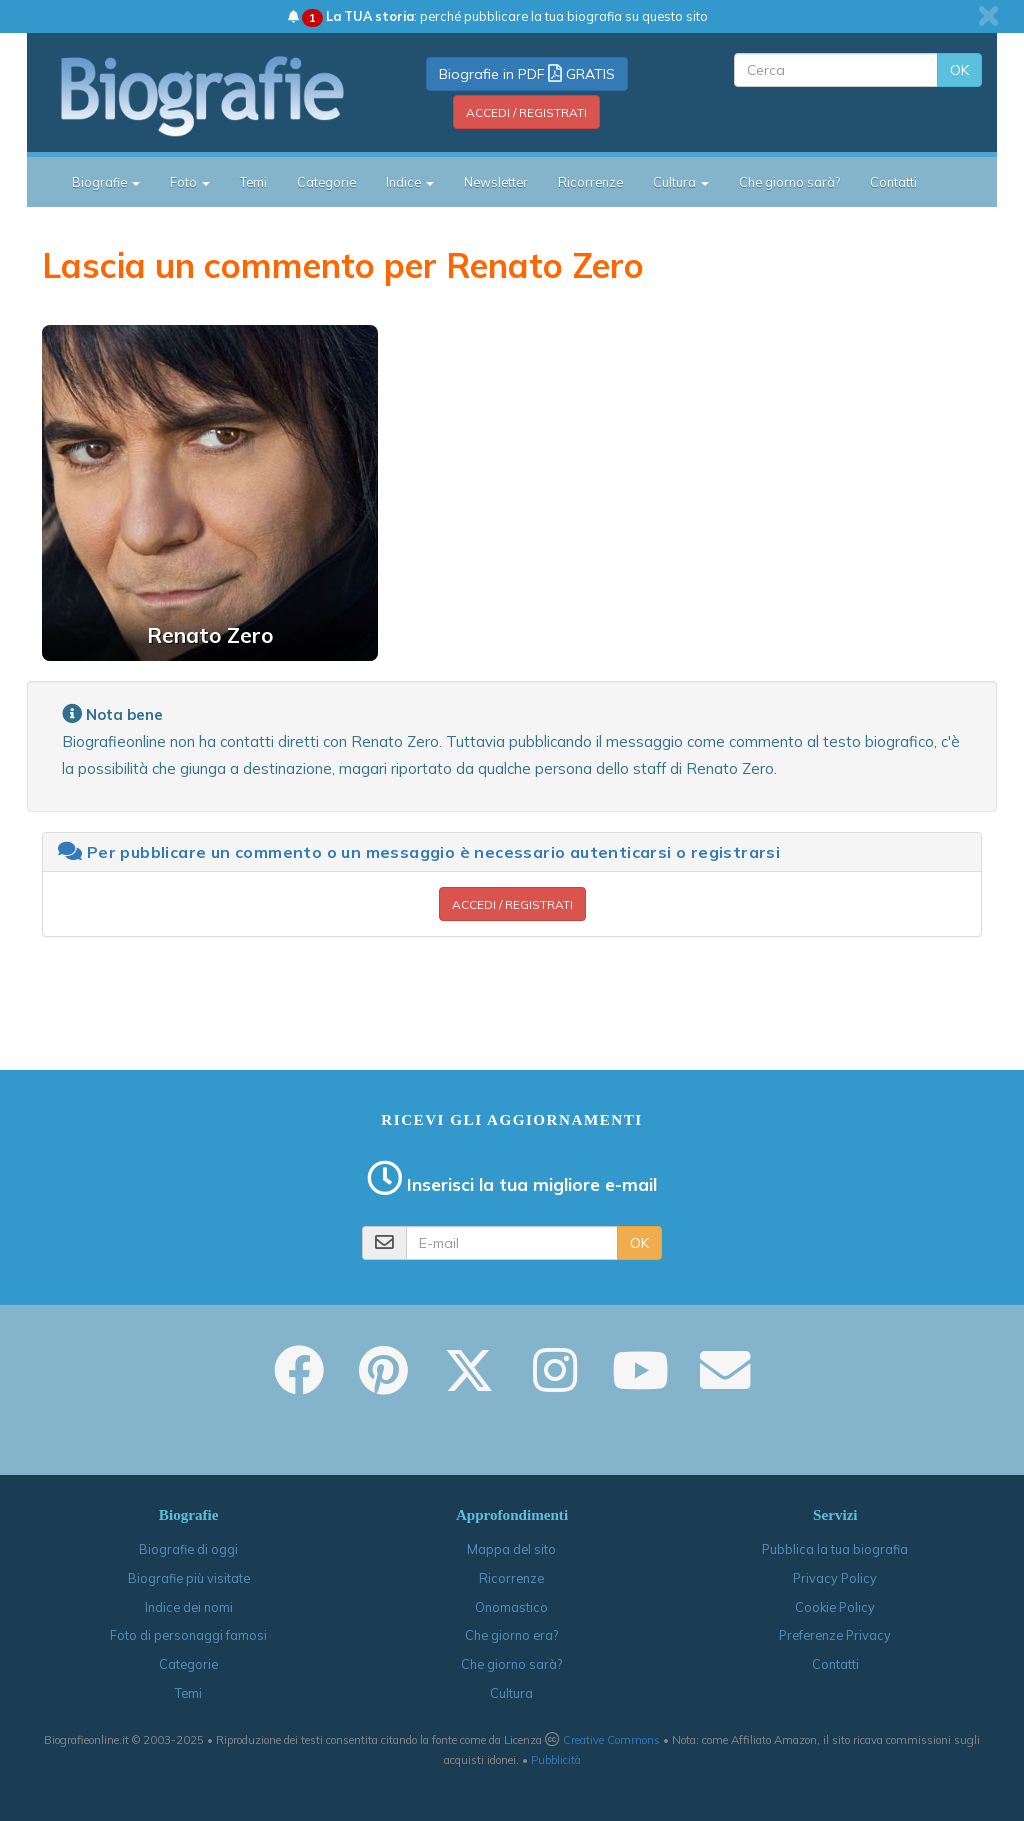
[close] (988, 16)
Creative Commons (611, 1740)
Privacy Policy (835, 1578)
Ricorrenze (590, 182)
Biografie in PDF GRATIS (527, 74)
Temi (253, 182)
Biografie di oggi (188, 1549)
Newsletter (496, 182)
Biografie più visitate (189, 1578)
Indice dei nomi (189, 1607)
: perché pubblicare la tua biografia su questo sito (498, 16)
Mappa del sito (511, 1549)
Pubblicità (556, 1760)
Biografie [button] (106, 182)
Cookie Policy (835, 1607)
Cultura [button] (681, 182)
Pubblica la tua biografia (835, 1549)
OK (959, 70)
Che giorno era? (511, 1635)
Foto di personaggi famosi (188, 1635)
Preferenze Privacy (835, 1635)
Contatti (893, 182)
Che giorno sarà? (789, 182)
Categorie (326, 182)
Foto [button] (190, 182)
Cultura (511, 1693)
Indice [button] (410, 182)
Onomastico (511, 1607)
